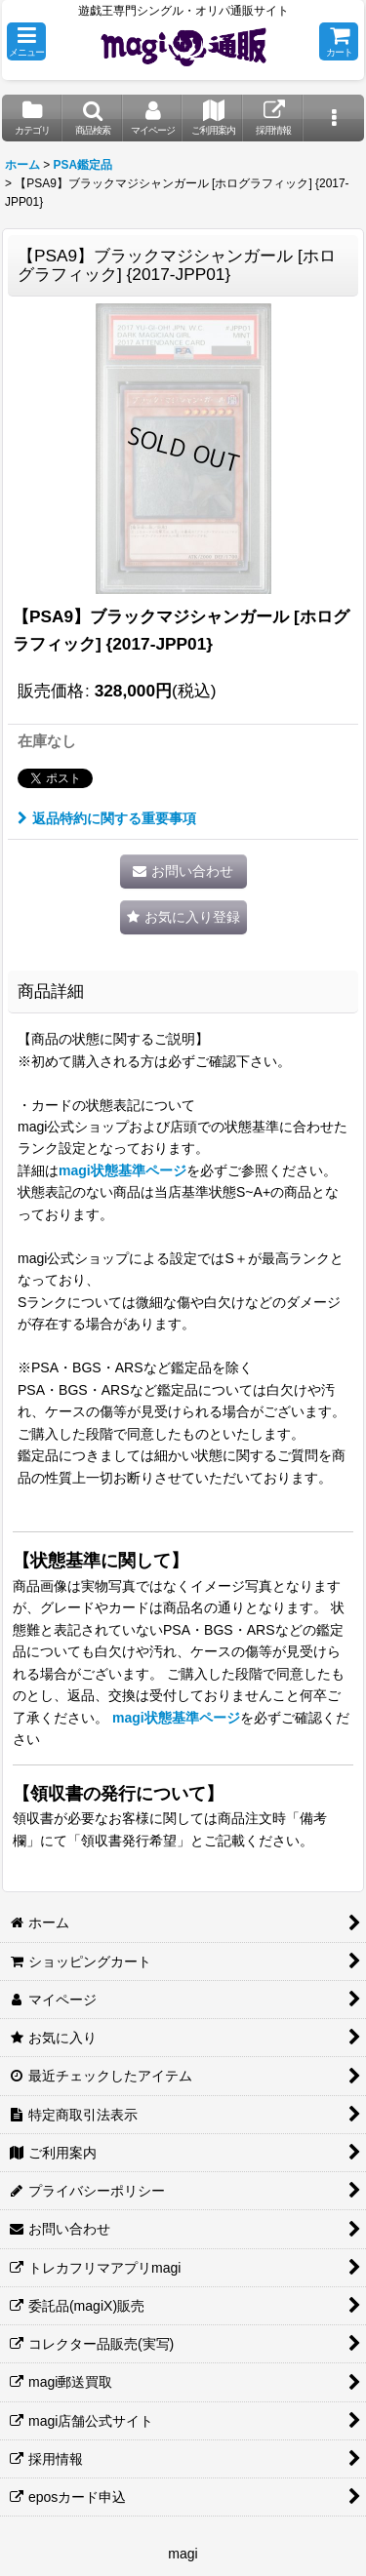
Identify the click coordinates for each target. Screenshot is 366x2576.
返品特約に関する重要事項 (107, 818)
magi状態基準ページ (122, 1170)
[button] (26, 41)
